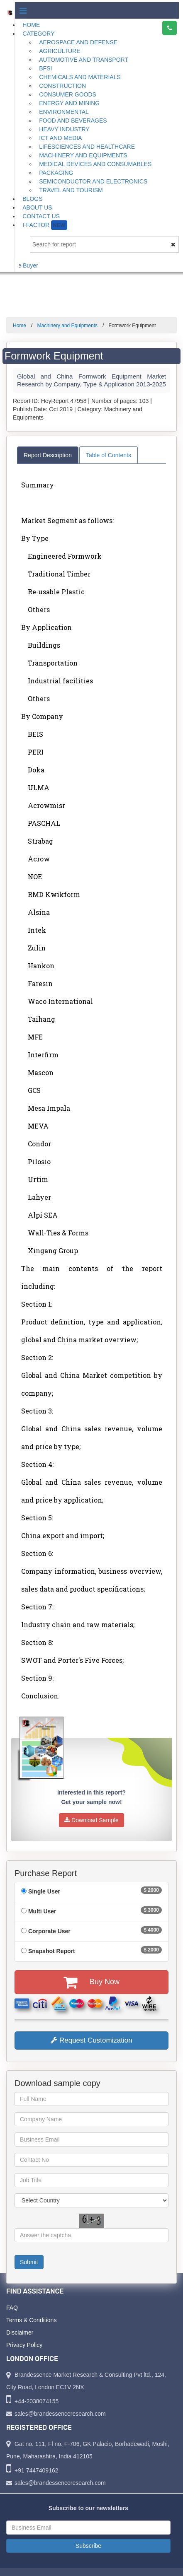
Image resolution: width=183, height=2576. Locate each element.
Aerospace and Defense (78, 42)
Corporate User (49, 1931)
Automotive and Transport (83, 59)
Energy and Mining (69, 103)
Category (38, 33)
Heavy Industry (64, 129)
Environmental (64, 112)
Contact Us (41, 216)
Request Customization (91, 2040)
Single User (44, 1891)
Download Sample (91, 1820)
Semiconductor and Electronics (93, 181)
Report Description (48, 455)
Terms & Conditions (31, 2320)
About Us (37, 207)
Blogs (32, 198)
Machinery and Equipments (83, 155)
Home (31, 25)
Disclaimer (19, 2332)
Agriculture (59, 51)
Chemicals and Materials (80, 77)
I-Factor (44, 225)
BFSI (45, 68)
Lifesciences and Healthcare (87, 146)
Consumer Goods (67, 94)
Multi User (42, 1911)
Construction (62, 85)
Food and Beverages (73, 120)
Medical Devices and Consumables (95, 164)
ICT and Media (60, 138)
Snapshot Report (51, 1951)
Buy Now (91, 1982)
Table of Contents (108, 455)
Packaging (56, 172)
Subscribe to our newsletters (88, 2508)
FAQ (12, 2307)
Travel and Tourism (71, 190)
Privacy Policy (24, 2345)
